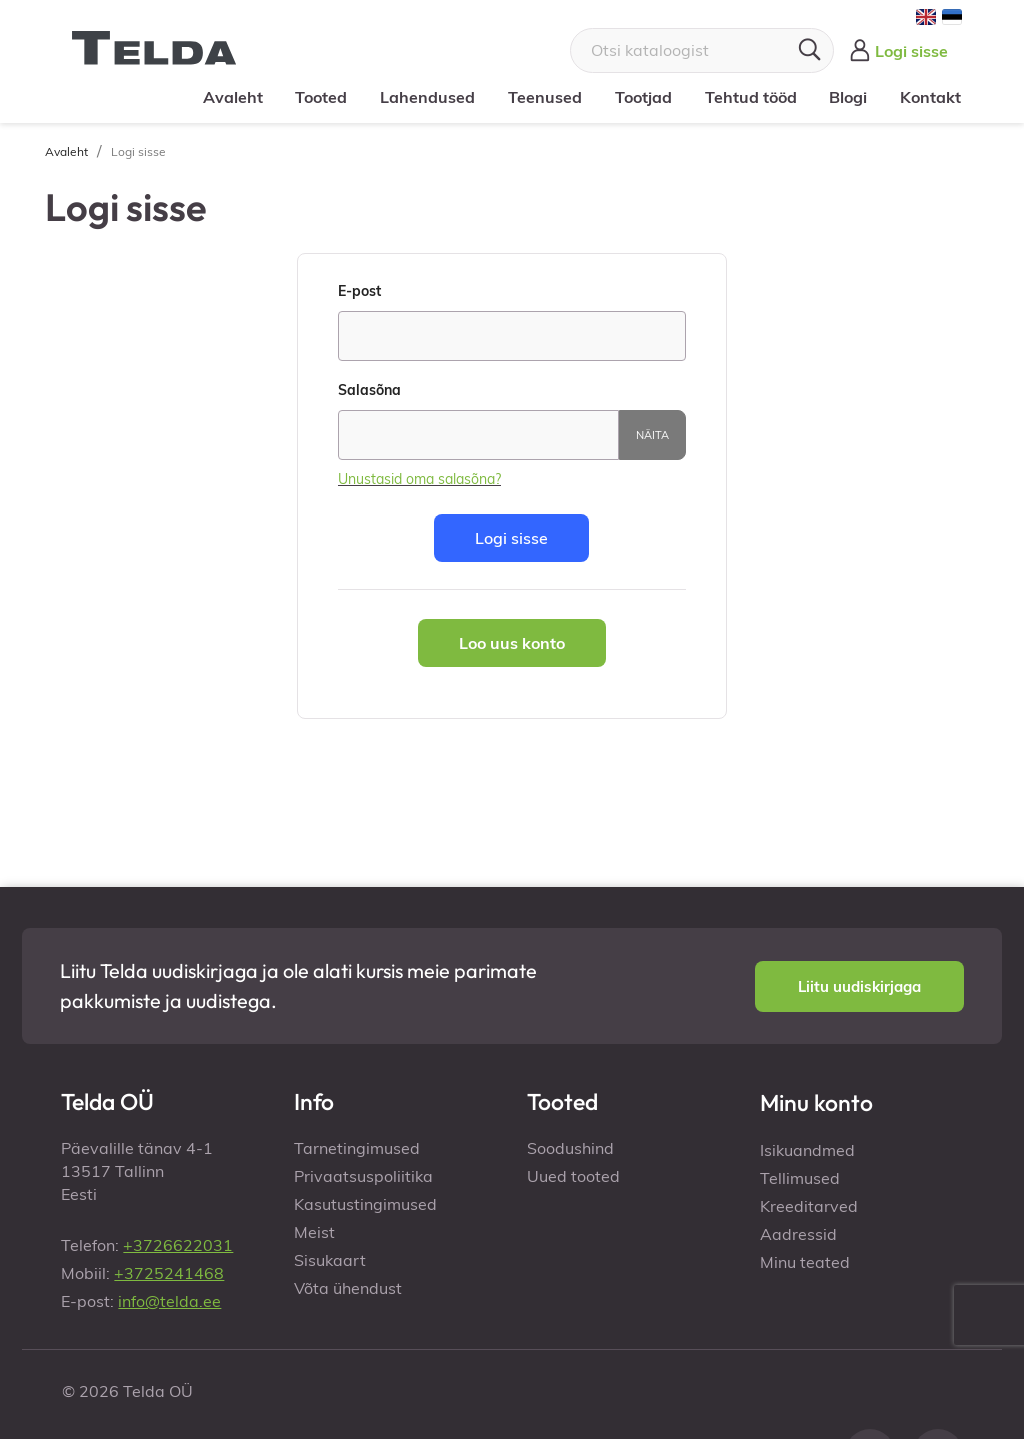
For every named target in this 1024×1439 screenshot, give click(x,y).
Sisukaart (330, 1260)
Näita (652, 435)
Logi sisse (511, 538)
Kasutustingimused (365, 1204)
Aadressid (798, 1234)
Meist (314, 1232)
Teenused (545, 97)
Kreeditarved (809, 1206)
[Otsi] (702, 50)
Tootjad (643, 97)
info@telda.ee (169, 1301)
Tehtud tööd (750, 97)
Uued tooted (573, 1176)
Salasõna (369, 390)
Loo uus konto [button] (512, 643)
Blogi (848, 97)
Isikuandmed (807, 1150)
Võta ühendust (348, 1288)
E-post (359, 291)
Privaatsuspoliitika (363, 1176)
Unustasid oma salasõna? (419, 479)
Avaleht (233, 97)
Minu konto (816, 1102)
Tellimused (800, 1178)
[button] (859, 986)
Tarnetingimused (357, 1148)
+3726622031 (178, 1245)
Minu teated (805, 1262)
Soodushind (570, 1148)
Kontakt (930, 97)
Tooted (321, 97)
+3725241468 (169, 1273)
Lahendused (427, 97)
